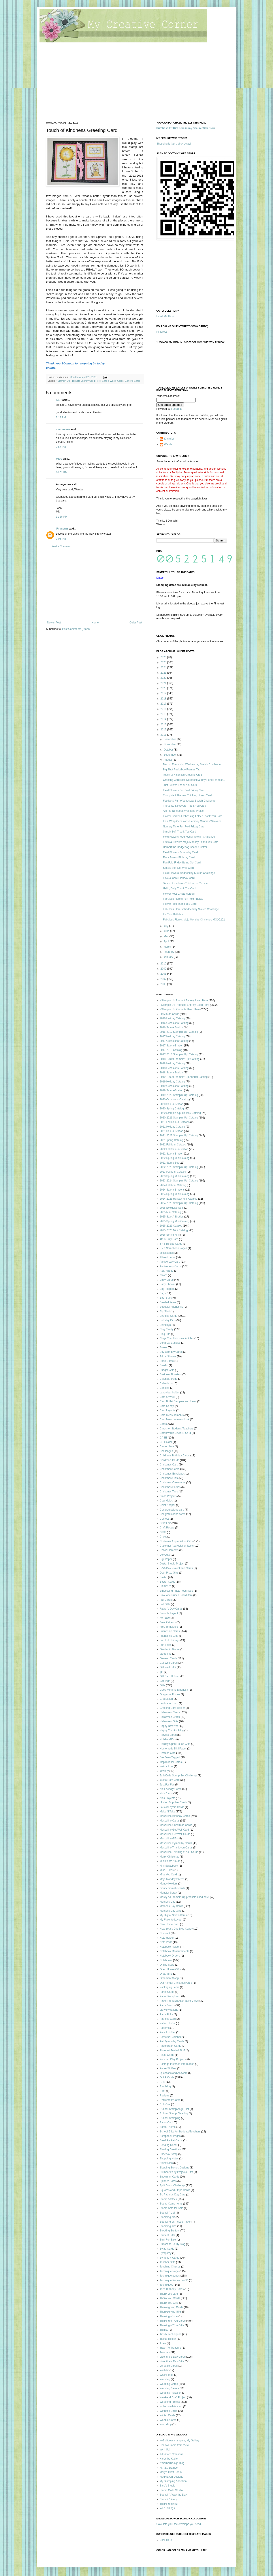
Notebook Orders (170, 1955)
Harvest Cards (168, 1734)
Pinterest (161, 331)
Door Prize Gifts (169, 1572)
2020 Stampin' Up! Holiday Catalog (180, 1113)
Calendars (166, 1383)
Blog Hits (165, 1334)
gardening (165, 1653)
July (166, 926)
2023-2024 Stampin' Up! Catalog (179, 1180)
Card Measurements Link (174, 1419)
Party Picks (166, 2014)
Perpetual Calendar (171, 2037)
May (166, 936)
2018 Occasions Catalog (174, 1068)
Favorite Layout (169, 1613)
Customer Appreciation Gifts (176, 1541)
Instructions (166, 1766)
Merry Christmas (169, 1856)
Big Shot (165, 1311)
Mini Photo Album (170, 1861)
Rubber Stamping (170, 2118)
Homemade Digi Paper (173, 1748)
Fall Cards (166, 1599)
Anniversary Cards (171, 1266)
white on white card (171, 2406)
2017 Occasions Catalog (174, 1040)
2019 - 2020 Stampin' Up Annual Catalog (184, 1076)
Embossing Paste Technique (176, 1590)
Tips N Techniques (170, 2334)
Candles (164, 1387)
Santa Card (166, 2122)
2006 (163, 984)
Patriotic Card (168, 2018)
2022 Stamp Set (169, 1162)
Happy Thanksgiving (172, 1730)
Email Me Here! (165, 316)
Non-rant (165, 1933)
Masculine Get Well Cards (175, 1834)
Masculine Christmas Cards (176, 1825)
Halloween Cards (170, 1712)
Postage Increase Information (177, 2063)
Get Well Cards (169, 1662)
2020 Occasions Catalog (174, 1099)
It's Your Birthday (173, 914)
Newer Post (54, 622)
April (166, 941)
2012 (163, 729)
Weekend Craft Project (173, 2397)
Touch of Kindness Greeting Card (182, 774)
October (169, 749)
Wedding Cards (169, 2383)
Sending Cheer (168, 2145)
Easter (164, 1577)
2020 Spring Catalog (172, 1108)
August (168, 759)
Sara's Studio (167, 2485)
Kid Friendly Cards (171, 1789)
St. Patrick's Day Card (173, 2194)
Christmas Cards (169, 1469)
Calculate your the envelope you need (178, 2524)
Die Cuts (165, 1554)
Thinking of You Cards (173, 2320)
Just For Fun (167, 1784)
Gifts (162, 1685)
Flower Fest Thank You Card (179, 903)
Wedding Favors (169, 2388)
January (169, 956)
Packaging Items (169, 1987)
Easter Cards (167, 1581)
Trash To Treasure (170, 2347)
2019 (163, 693)
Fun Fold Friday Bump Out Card (182, 862)
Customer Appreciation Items (177, 1545)
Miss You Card (168, 1874)
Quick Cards (167, 2077)
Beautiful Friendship (171, 1306)
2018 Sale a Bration (171, 1072)
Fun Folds (165, 1644)
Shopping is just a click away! (173, 143)
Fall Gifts (165, 1604)
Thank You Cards (170, 2298)
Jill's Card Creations (171, 2454)
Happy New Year (169, 1726)
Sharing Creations (170, 2149)
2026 (163, 657)
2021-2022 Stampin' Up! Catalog (179, 1135)
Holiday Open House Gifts (175, 1743)
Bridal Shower (168, 1356)
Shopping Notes (169, 2158)
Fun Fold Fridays (170, 1640)
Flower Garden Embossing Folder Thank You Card (192, 816)
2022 (163, 677)
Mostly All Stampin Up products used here (184, 1897)
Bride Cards (167, 1360)
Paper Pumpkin (169, 1996)
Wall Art (164, 2370)
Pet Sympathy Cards (172, 2041)
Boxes (163, 1347)
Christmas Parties (170, 1487)
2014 (163, 719)
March (168, 946)
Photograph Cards (170, 2045)
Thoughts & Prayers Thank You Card (184, 805)
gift (161, 1671)
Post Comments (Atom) (76, 629)
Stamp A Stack (168, 2199)
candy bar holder (169, 1392)
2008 (163, 973)
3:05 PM (61, 538)
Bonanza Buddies (170, 1342)
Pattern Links (167, 2023)
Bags (163, 1293)
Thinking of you (169, 2316)
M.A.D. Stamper (169, 2467)
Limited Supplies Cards (173, 1802)
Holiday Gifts (167, 1739)
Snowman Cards (169, 2176)
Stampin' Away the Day (173, 2494)
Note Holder (167, 1937)
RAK (162, 2081)
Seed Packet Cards (171, 2140)
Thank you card (169, 2293)
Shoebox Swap (169, 2154)
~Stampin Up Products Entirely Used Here (78, 380)
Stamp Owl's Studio (171, 2490)
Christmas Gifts (169, 1478)
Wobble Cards (168, 2420)
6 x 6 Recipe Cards (171, 1243)
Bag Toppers (167, 1288)
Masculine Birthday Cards (175, 1816)
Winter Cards (167, 2415)
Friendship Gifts (169, 1635)
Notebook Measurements (174, 1951)
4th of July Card (169, 1239)
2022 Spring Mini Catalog (175, 1158)
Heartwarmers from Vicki (174, 2445)
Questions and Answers (174, 2073)
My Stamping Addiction (173, 2481)
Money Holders (169, 1883)
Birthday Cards (168, 1315)
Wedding (165, 2379)
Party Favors (167, 2005)
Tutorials (165, 2352)
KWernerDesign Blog (172, 2463)
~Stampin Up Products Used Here (180, 1009)
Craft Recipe (167, 1527)
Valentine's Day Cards (173, 2356)
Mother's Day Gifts (170, 1910)
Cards (120, 380)
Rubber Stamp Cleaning (174, 2113)
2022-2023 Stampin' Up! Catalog (179, 1167)
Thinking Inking (169, 2503)
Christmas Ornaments (173, 1482)
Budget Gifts (167, 1370)
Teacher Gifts (167, 2262)
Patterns (165, 2027)
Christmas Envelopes (172, 1473)
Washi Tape (166, 2374)
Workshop (166, 2424)
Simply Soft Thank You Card (179, 831)
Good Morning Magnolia (174, 1689)
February (169, 951)
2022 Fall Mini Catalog (173, 1144)
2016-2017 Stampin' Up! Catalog (179, 1031)
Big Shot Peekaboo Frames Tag (181, 769)
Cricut (163, 1536)
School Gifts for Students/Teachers (180, 2131)
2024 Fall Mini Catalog (173, 1185)
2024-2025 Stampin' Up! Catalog (179, 1203)
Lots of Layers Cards (172, 1807)
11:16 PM (61, 516)
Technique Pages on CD (174, 2280)
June (167, 931)
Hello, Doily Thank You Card (179, 888)
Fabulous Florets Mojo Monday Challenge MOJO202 (194, 919)
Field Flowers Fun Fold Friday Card (183, 790)
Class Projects (168, 1496)
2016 (163, 709)
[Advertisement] (136, 84)
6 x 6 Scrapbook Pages (173, 1248)
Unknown (62, 528)
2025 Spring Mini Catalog (175, 1221)
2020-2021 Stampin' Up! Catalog (179, 1117)
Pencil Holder (167, 2032)
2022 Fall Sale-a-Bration (174, 1149)
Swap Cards (167, 2248)
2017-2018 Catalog (171, 1050)
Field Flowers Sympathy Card (180, 852)
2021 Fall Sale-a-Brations (175, 1122)
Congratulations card (172, 1509)
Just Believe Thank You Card (180, 785)
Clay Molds (166, 1500)
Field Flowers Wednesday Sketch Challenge (189, 836)
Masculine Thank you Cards (176, 1847)
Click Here (166, 2540)
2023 (163, 672)
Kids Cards (166, 1793)
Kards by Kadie (169, 2458)
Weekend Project (170, 2401)
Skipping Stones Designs (174, 2167)
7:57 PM (61, 446)
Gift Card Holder (169, 1676)
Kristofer (169, 438)
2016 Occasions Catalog (174, 1023)
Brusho (164, 1365)
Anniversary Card (170, 1261)
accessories (167, 1252)
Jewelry (164, 1770)
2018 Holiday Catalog (172, 1063)
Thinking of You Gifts (172, 2325)
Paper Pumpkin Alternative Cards (179, 2000)
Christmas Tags (169, 1491)
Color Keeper (167, 1505)
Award (163, 1275)
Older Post (136, 622)
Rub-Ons (165, 2104)
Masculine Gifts (169, 1838)
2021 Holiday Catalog (172, 1126)
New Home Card (169, 1924)
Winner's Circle (168, 2410)
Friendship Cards (170, 1631)
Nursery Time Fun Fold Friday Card (183, 826)
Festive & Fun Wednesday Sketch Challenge (189, 800)
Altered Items (167, 1257)
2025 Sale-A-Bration (172, 1216)
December (170, 739)
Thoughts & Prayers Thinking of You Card (187, 795)
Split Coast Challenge (172, 2185)
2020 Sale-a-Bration (171, 1104)
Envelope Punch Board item (176, 1595)
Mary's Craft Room (171, 2472)
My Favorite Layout (171, 1919)
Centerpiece (167, 1446)
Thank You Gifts (169, 2302)
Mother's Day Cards (171, 1906)
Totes (163, 2343)
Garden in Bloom (170, 1649)
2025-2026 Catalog (171, 1225)
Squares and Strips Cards (175, 2190)
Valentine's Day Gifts (172, 2361)
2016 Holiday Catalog (172, 1018)
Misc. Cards (167, 1870)
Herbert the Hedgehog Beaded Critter (185, 847)
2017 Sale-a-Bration (171, 1045)
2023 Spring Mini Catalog (175, 1176)
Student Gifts (167, 2235)
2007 (163, 979)
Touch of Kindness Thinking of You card (186, 883)
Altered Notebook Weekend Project (183, 810)
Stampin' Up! (167, 2212)
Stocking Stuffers (170, 2230)
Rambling (165, 2086)
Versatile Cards (169, 2365)
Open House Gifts (170, 1969)
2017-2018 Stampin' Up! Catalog (179, 1054)
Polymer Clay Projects (173, 2059)
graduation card (169, 1703)
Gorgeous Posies (170, 1694)
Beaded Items (168, 1302)
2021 (163, 683)
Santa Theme (168, 2126)
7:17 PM (61, 417)
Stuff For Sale (168, 2239)
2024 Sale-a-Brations (172, 1189)
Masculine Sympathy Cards (176, 1843)
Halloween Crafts (170, 1717)
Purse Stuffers (168, 2068)
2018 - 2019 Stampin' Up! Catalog (180, 1059)
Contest (164, 1518)
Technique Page (169, 2271)
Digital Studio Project (172, 1563)
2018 (163, 698)
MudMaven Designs (171, 2476)
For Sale (165, 1617)
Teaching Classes (170, 2266)
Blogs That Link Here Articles (177, 1338)
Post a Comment (61, 546)
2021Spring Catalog (171, 1140)
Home (95, 622)
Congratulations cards (173, 1514)
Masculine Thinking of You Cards (179, 1852)
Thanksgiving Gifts (171, 2311)
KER (59, 400)
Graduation (166, 1698)
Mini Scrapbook (169, 1865)
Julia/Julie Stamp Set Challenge (178, 1775)
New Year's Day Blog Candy (176, 1928)
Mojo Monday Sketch (172, 1879)
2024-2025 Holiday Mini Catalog (179, 1198)
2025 (163, 662)
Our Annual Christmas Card (176, 1982)
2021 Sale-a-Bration (171, 1131)
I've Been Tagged (170, 1757)
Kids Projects (167, 1798)
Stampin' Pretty (169, 2499)
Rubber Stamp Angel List (174, 2109)
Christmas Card (169, 1464)
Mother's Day (167, 1901)
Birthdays (165, 1324)
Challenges (166, 1451)
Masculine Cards (169, 1820)
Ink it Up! (165, 2449)
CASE (163, 1437)
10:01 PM (61, 472)
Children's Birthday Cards (175, 1455)
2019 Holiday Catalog (172, 1081)
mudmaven (63, 429)
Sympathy (165, 2253)
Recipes (164, 2095)
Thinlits (164, 2329)
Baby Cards (167, 1279)
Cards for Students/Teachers (176, 1428)
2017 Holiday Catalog (172, 1036)
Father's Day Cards (171, 1608)
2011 (163, 734)
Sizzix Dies (166, 2162)
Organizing (166, 1973)
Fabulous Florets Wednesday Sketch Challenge (191, 909)
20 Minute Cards (169, 1014)
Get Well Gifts (168, 1667)
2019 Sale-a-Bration (171, 1090)
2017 (163, 703)
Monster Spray (168, 1892)
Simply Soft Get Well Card (178, 867)
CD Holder (166, 1442)
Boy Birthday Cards (171, 1351)
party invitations (169, 2009)
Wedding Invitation (171, 2392)
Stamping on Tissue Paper (175, 2221)
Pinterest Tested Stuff (172, 2050)
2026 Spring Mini (170, 1234)
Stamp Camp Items (171, 2203)
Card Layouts (167, 1410)
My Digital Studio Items (173, 1915)
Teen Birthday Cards (172, 2289)
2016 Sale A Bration (171, 1027)
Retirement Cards (170, 2100)
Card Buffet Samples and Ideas (178, 1401)
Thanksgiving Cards (171, 2307)
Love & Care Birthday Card (178, 878)
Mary (59, 458)
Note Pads (166, 1942)
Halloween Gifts (169, 1721)
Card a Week (109, 380)
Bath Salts (166, 1297)
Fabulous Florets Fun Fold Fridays (183, 898)
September (170, 754)
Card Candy (167, 1406)
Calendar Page (168, 1378)
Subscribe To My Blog (172, 2244)
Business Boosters (171, 1374)
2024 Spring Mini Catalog (175, 1194)
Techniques (166, 2284)
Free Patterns (168, 1622)
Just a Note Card (170, 1779)
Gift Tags (165, 1680)
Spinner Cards (168, 2181)
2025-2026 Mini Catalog (174, 1230)
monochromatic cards (172, 1888)
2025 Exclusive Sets (172, 1207)
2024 (163, 667)
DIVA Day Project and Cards (176, 1568)
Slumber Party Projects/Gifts (176, 2172)
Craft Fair (165, 1523)
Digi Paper (166, 1559)
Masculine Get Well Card (174, 1829)
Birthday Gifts (168, 1320)
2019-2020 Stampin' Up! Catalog (179, 1095)
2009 (163, 968)
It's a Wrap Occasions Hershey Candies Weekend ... (193, 821)
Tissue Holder (168, 2338)
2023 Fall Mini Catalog (173, 1171)
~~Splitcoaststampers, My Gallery (179, 2440)
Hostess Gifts (167, 1753)
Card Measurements (172, 1415)
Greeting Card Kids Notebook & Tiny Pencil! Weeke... (194, 779)
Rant (162, 2090)
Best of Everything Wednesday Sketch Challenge (191, 764)
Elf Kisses (165, 1586)
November (170, 744)
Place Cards (167, 2054)
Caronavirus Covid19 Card (175, 1433)
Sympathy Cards (169, 2257)
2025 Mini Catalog (170, 1212)
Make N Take (167, 1811)
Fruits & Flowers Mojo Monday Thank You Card (190, 842)
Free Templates (169, 1626)
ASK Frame (166, 1270)
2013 (163, 724)
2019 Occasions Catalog (174, 1086)
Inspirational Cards (171, 1762)
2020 (163, 688)
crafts (163, 1532)
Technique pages (170, 2275)
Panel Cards (167, 1991)
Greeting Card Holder (172, 1707)
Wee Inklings (167, 2508)
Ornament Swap (169, 1978)
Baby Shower (167, 1284)
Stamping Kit (167, 2217)
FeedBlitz (176, 408)
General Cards (132, 380)
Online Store (167, 1964)
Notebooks (166, 1960)
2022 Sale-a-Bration (171, 1153)
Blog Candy (166, 1329)
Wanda (168, 444)
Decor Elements (169, 1550)
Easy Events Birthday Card (178, 857)
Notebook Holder (170, 1946)
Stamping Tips (168, 2226)
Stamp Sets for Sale (171, 2208)
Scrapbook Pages (170, 2136)
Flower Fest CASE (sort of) (178, 893)
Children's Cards (169, 1460)
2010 (163, 963)
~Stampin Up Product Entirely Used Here (184, 1000)
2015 (163, 714)
